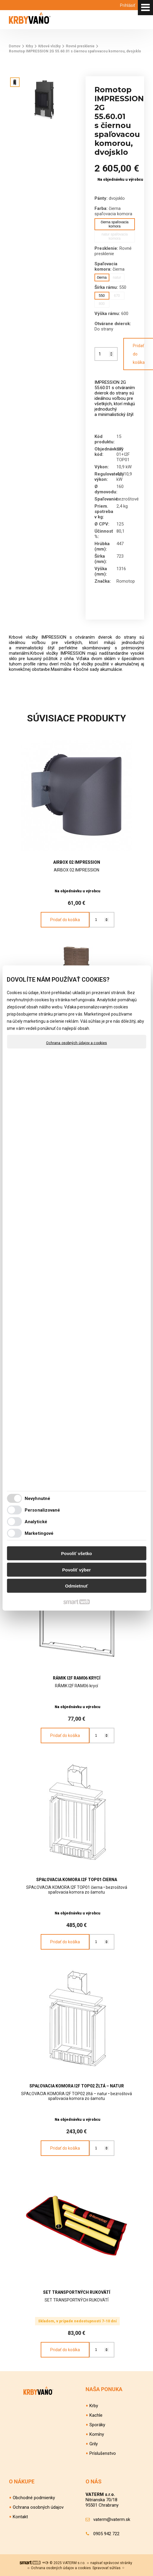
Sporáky (97, 2424)
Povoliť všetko (76, 1553)
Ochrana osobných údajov (38, 2507)
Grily (93, 2443)
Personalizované (42, 1509)
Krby (93, 2405)
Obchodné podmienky (34, 2497)
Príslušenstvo (102, 2453)
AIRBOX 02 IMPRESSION (76, 862)
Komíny (96, 2434)
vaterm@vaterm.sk (111, 2519)
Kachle (95, 2415)
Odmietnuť (76, 1585)
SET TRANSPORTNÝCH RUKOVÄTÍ (76, 2292)
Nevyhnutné (37, 1498)
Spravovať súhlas (106, 2568)
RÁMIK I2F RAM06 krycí (76, 1678)
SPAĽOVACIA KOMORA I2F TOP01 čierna (76, 1879)
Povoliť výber (76, 1569)
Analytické (36, 1521)
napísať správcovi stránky (111, 2563)
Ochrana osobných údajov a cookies (76, 1043)
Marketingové (39, 1533)
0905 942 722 (106, 2533)
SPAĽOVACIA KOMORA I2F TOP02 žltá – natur (76, 2086)
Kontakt (20, 2516)
